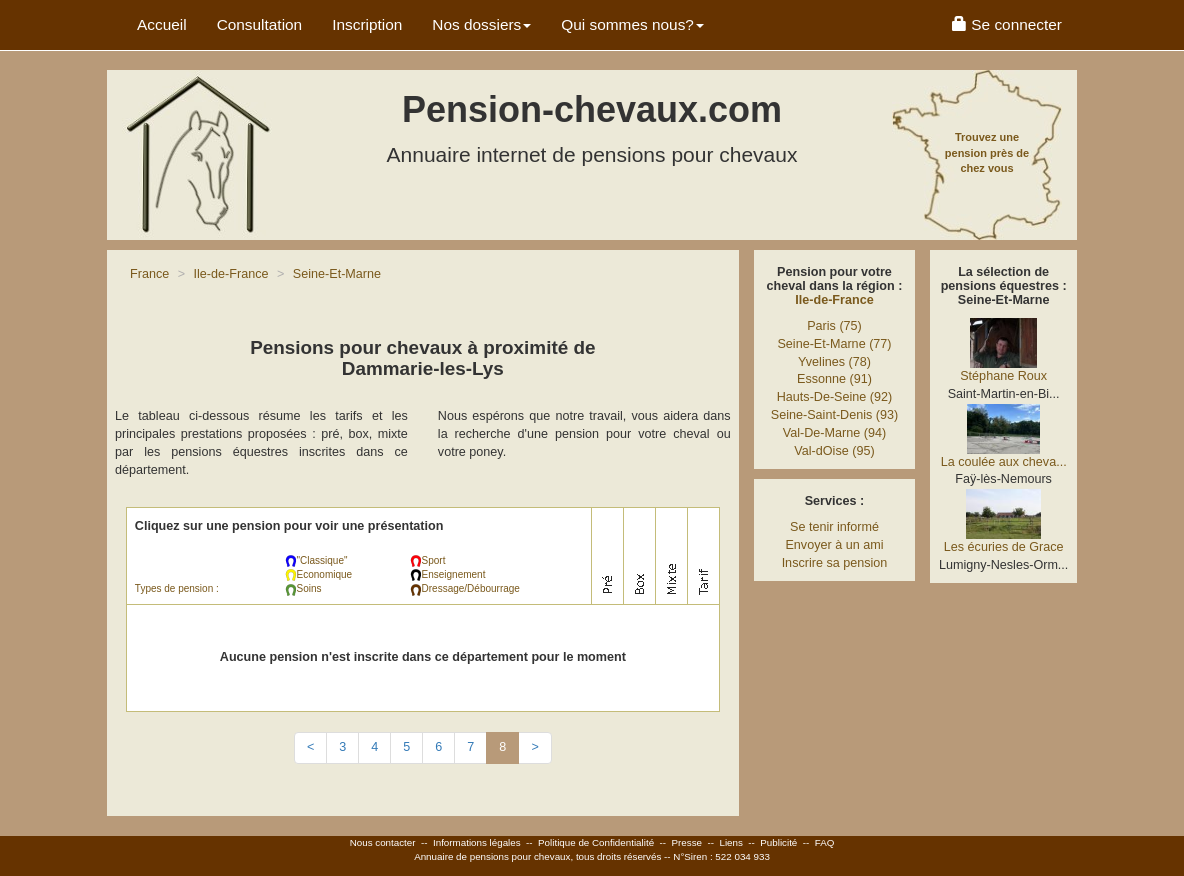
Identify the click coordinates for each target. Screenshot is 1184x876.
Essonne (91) (834, 379)
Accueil (162, 24)
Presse (687, 842)
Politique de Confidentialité (596, 842)
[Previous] (310, 748)
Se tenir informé (834, 527)
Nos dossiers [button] (481, 24)
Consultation (260, 24)
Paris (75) (834, 326)
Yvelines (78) (834, 362)
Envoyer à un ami (834, 545)
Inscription (367, 24)
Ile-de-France (834, 300)
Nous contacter (383, 842)
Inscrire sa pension (835, 563)
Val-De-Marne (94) (834, 433)
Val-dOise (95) (834, 451)
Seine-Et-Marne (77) (834, 344)
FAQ (825, 842)
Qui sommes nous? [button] (632, 24)
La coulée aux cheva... (1004, 462)
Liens (730, 842)
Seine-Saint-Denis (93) (834, 415)
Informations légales (477, 842)
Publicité (778, 842)
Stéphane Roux (1003, 376)
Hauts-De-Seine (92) (835, 397)
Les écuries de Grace (1004, 547)
